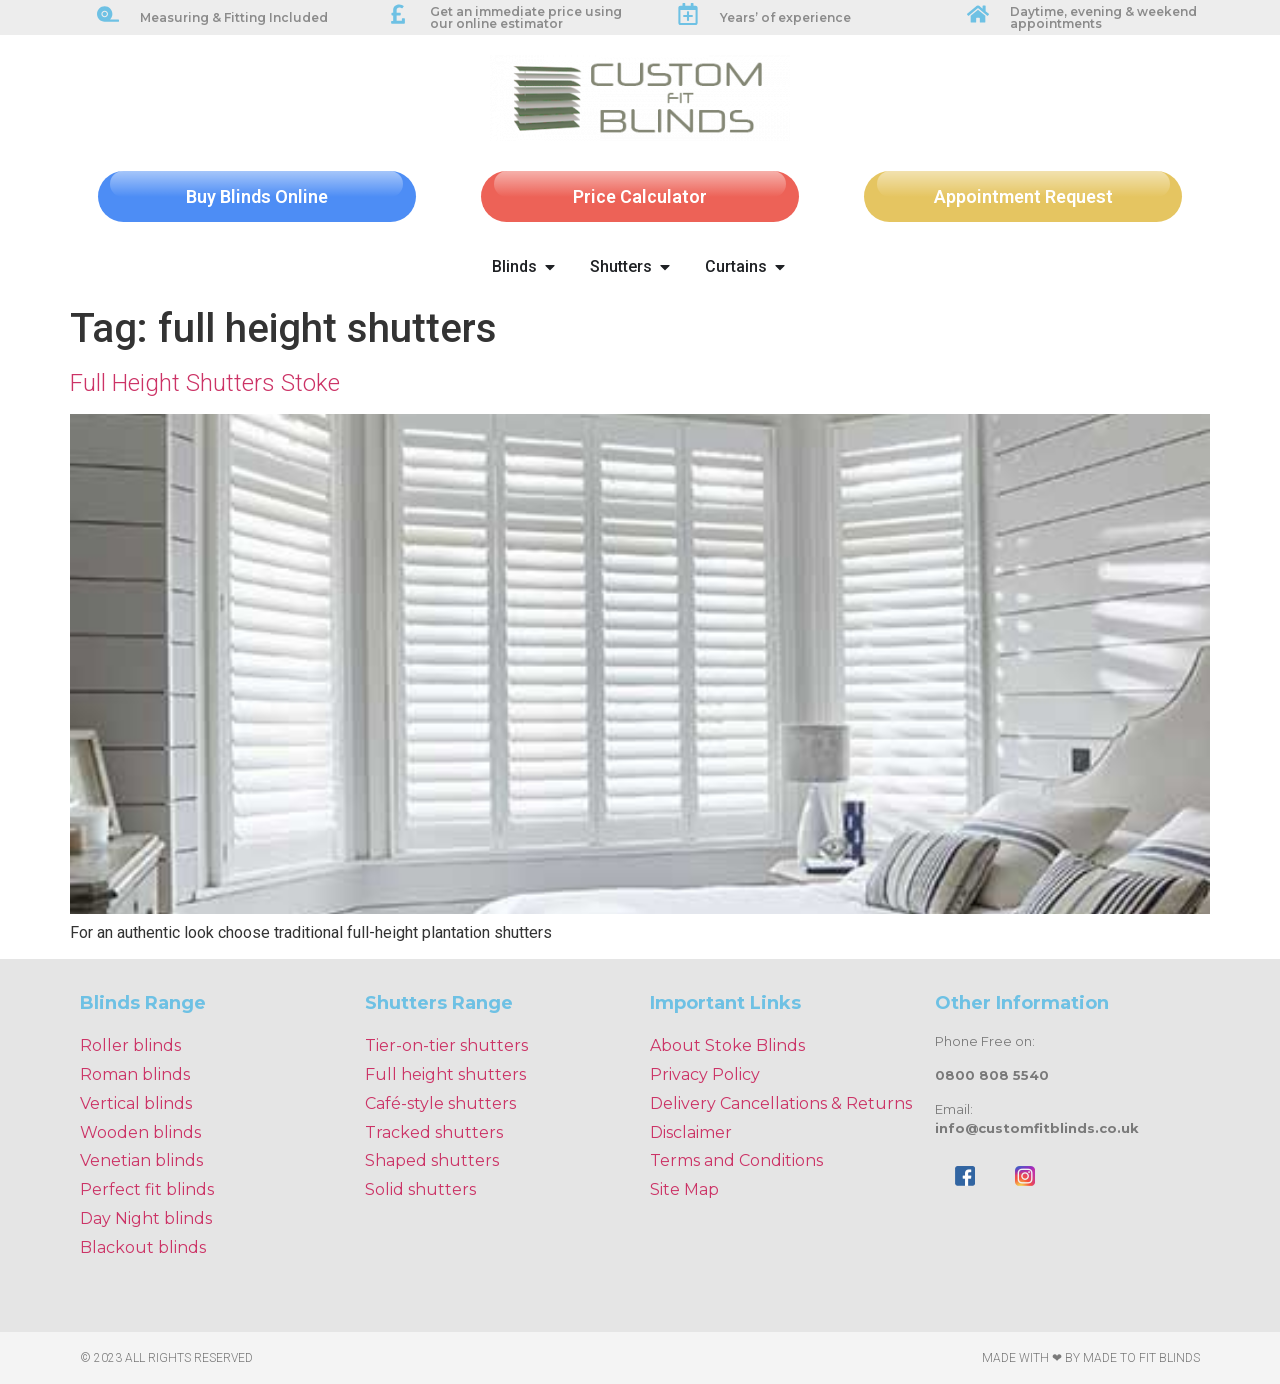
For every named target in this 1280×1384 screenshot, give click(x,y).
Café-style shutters (440, 1103)
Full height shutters (445, 1074)
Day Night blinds (146, 1218)
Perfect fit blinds (147, 1189)
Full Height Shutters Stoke (205, 383)
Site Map (684, 1189)
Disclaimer (691, 1132)
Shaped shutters (432, 1160)
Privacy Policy (705, 1074)
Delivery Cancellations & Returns (781, 1103)
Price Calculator (640, 196)
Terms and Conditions (736, 1160)
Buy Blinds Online (257, 196)
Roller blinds (130, 1045)
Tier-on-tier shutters (446, 1045)
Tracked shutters (434, 1132)
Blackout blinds (143, 1247)
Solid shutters (420, 1189)
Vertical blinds (136, 1103)
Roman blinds (135, 1074)
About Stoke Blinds (727, 1045)
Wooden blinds (140, 1132)
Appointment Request (1023, 196)
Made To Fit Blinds (1141, 1358)
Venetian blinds (141, 1160)
